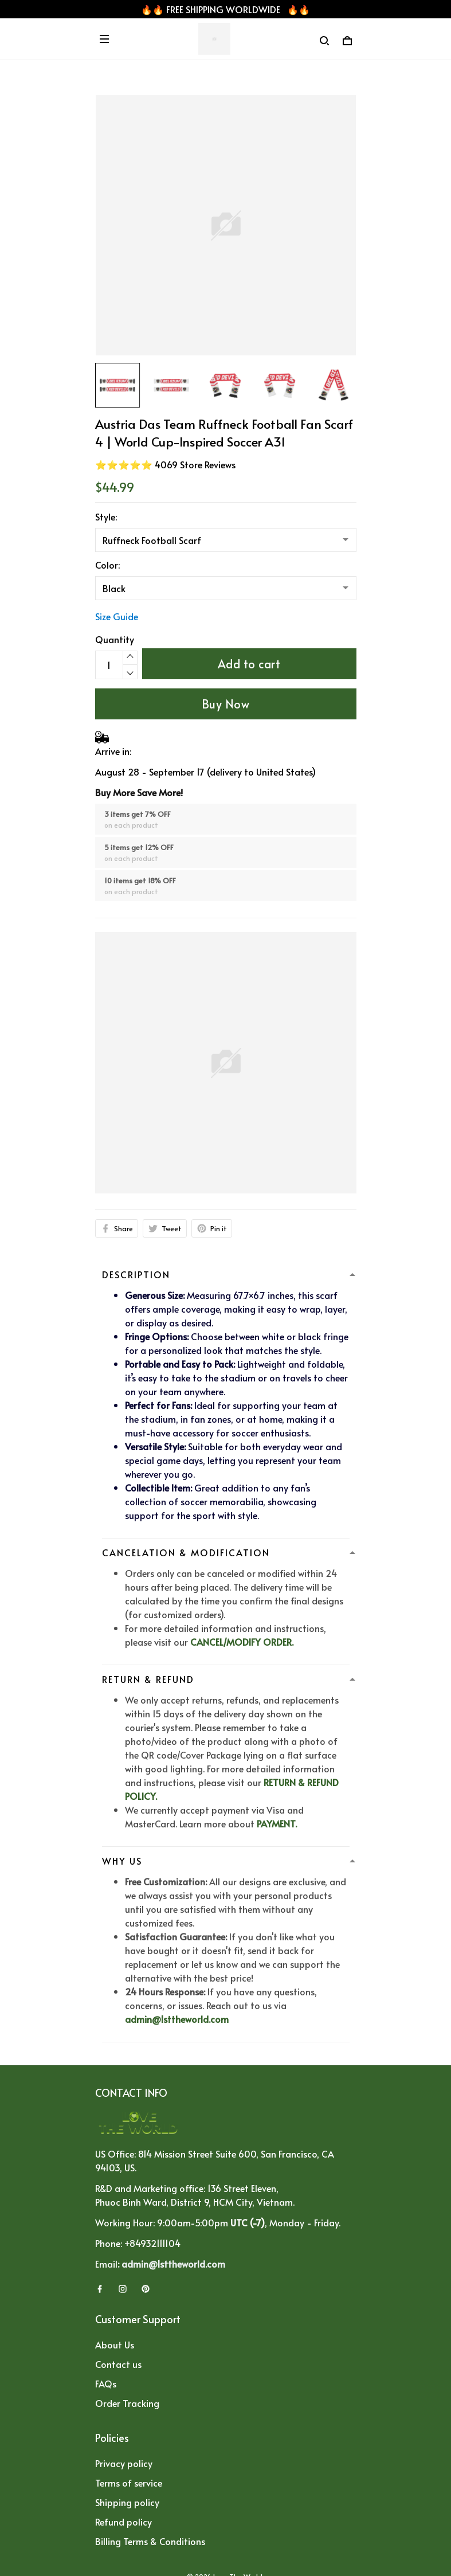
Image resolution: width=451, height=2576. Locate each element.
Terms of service (128, 2482)
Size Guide (116, 616)
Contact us (118, 2364)
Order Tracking (127, 2403)
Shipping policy (127, 2502)
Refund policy (123, 2521)
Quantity (114, 639)
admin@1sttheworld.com (177, 2019)
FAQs (105, 2383)
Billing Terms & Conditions (150, 2541)
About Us (114, 2344)
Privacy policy (123, 2463)
